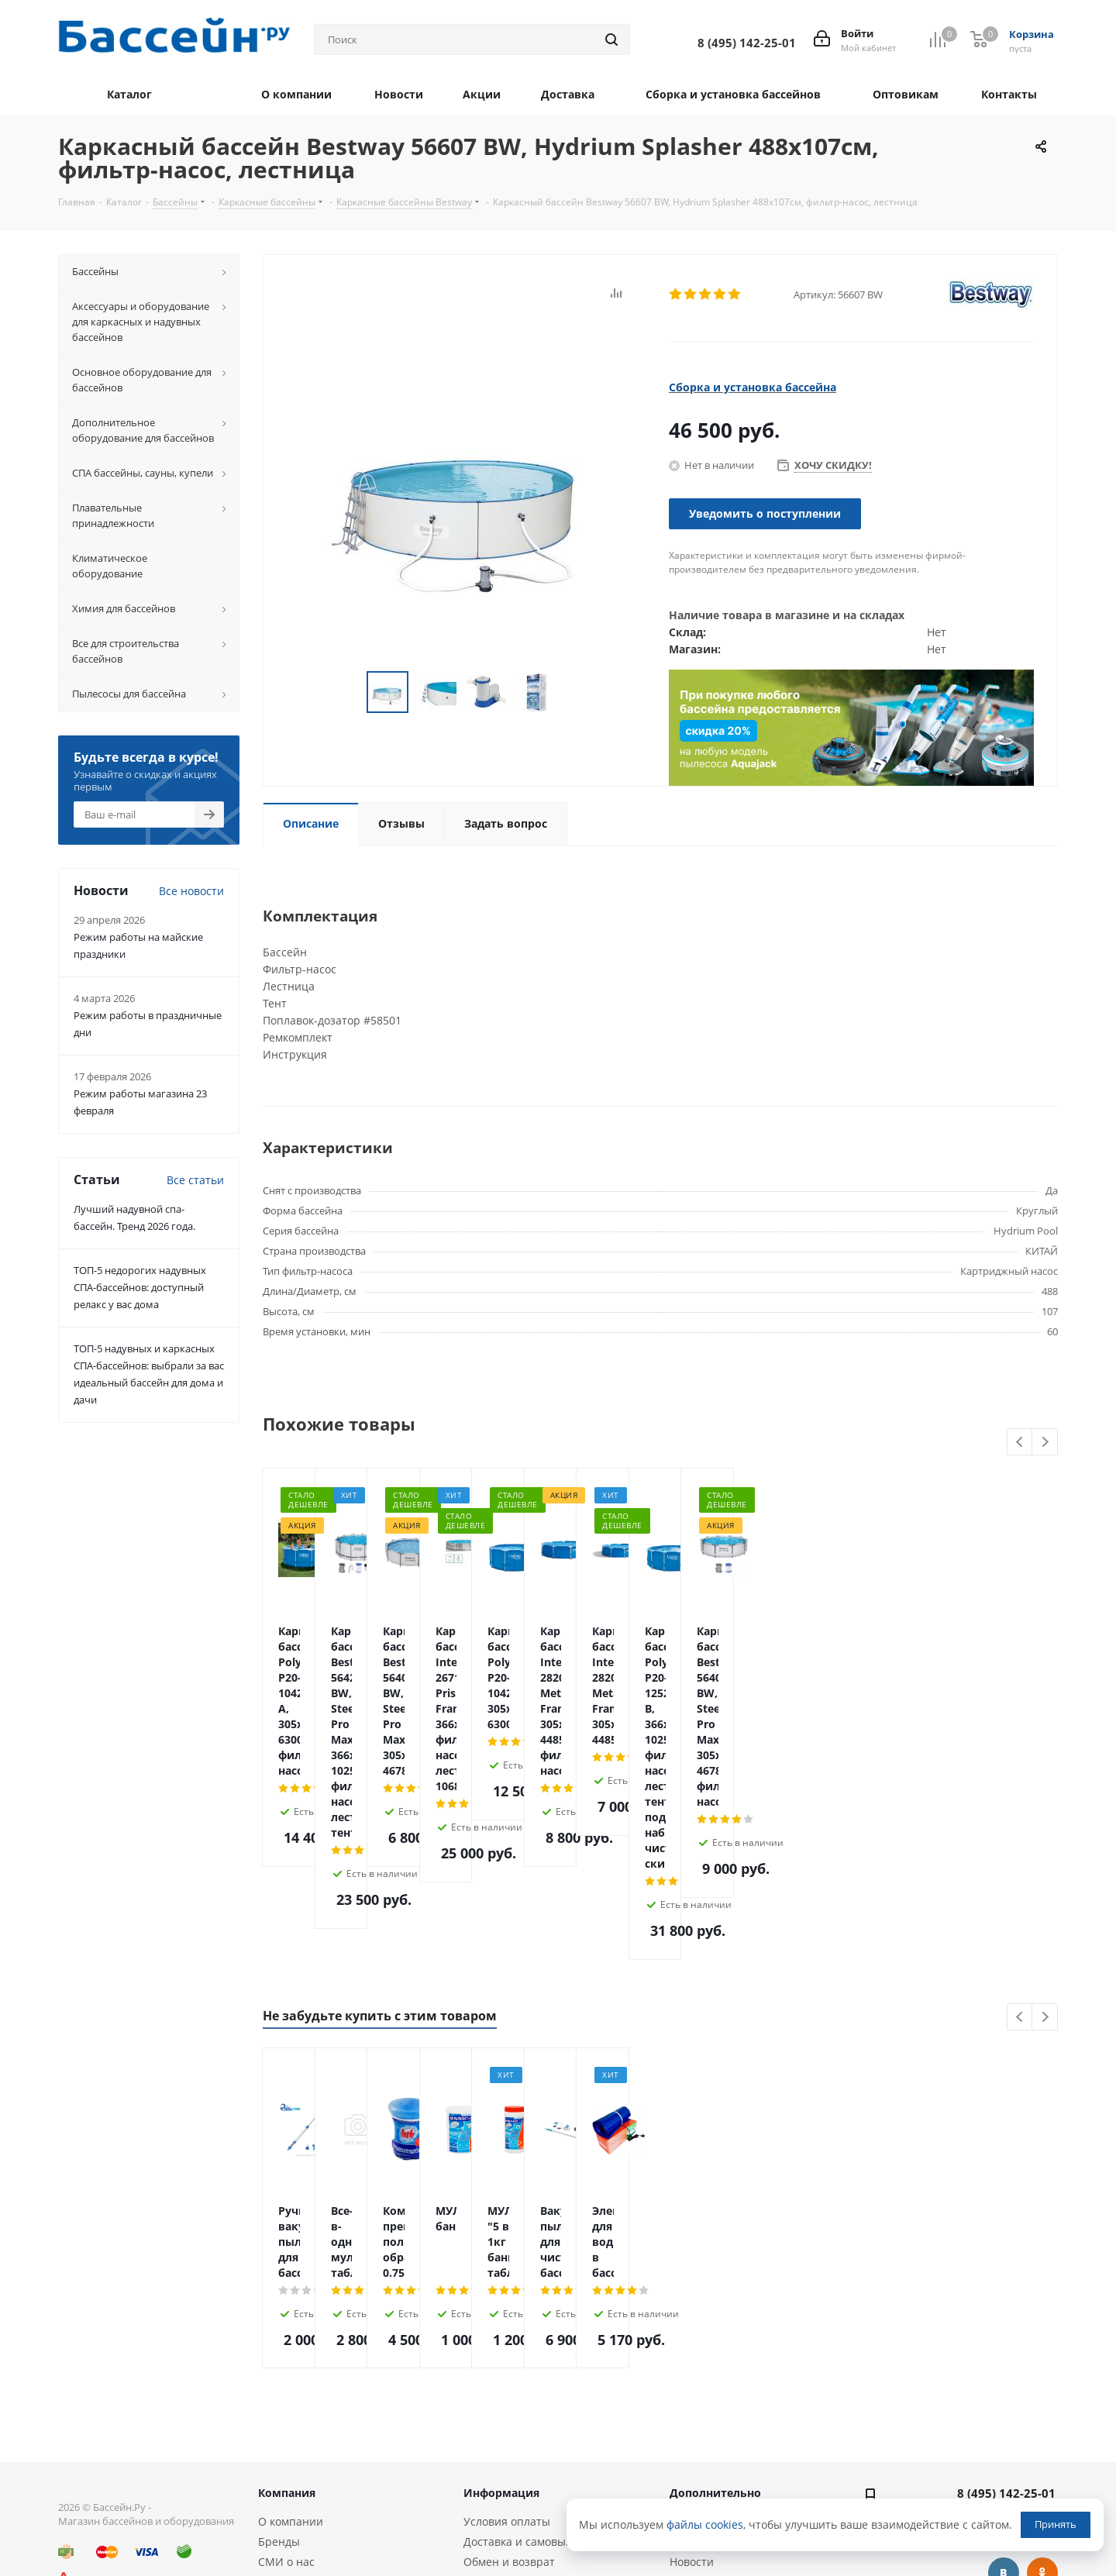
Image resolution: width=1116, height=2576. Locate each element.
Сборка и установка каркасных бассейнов (545, 2454)
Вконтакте (1003, 2417)
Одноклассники (1042, 2417)
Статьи (688, 2366)
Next (1045, 1442)
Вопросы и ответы (719, 2386)
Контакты (283, 2467)
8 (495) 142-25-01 (1006, 2338)
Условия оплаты (506, 2366)
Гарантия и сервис (513, 2426)
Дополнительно (715, 2337)
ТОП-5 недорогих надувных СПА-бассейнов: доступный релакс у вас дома (140, 1287)
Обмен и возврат (509, 2406)
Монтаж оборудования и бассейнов (529, 2508)
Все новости (191, 890)
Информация (501, 2337)
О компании (290, 2366)
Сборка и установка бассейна (752, 387)
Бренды (279, 2386)
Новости (692, 2406)
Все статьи (195, 1180)
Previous (1020, 1442)
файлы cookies (704, 2524)
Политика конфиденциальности (343, 2447)
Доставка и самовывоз (523, 2386)
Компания (286, 2337)
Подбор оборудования (522, 2481)
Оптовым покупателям (319, 2426)
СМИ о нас (286, 2406)
